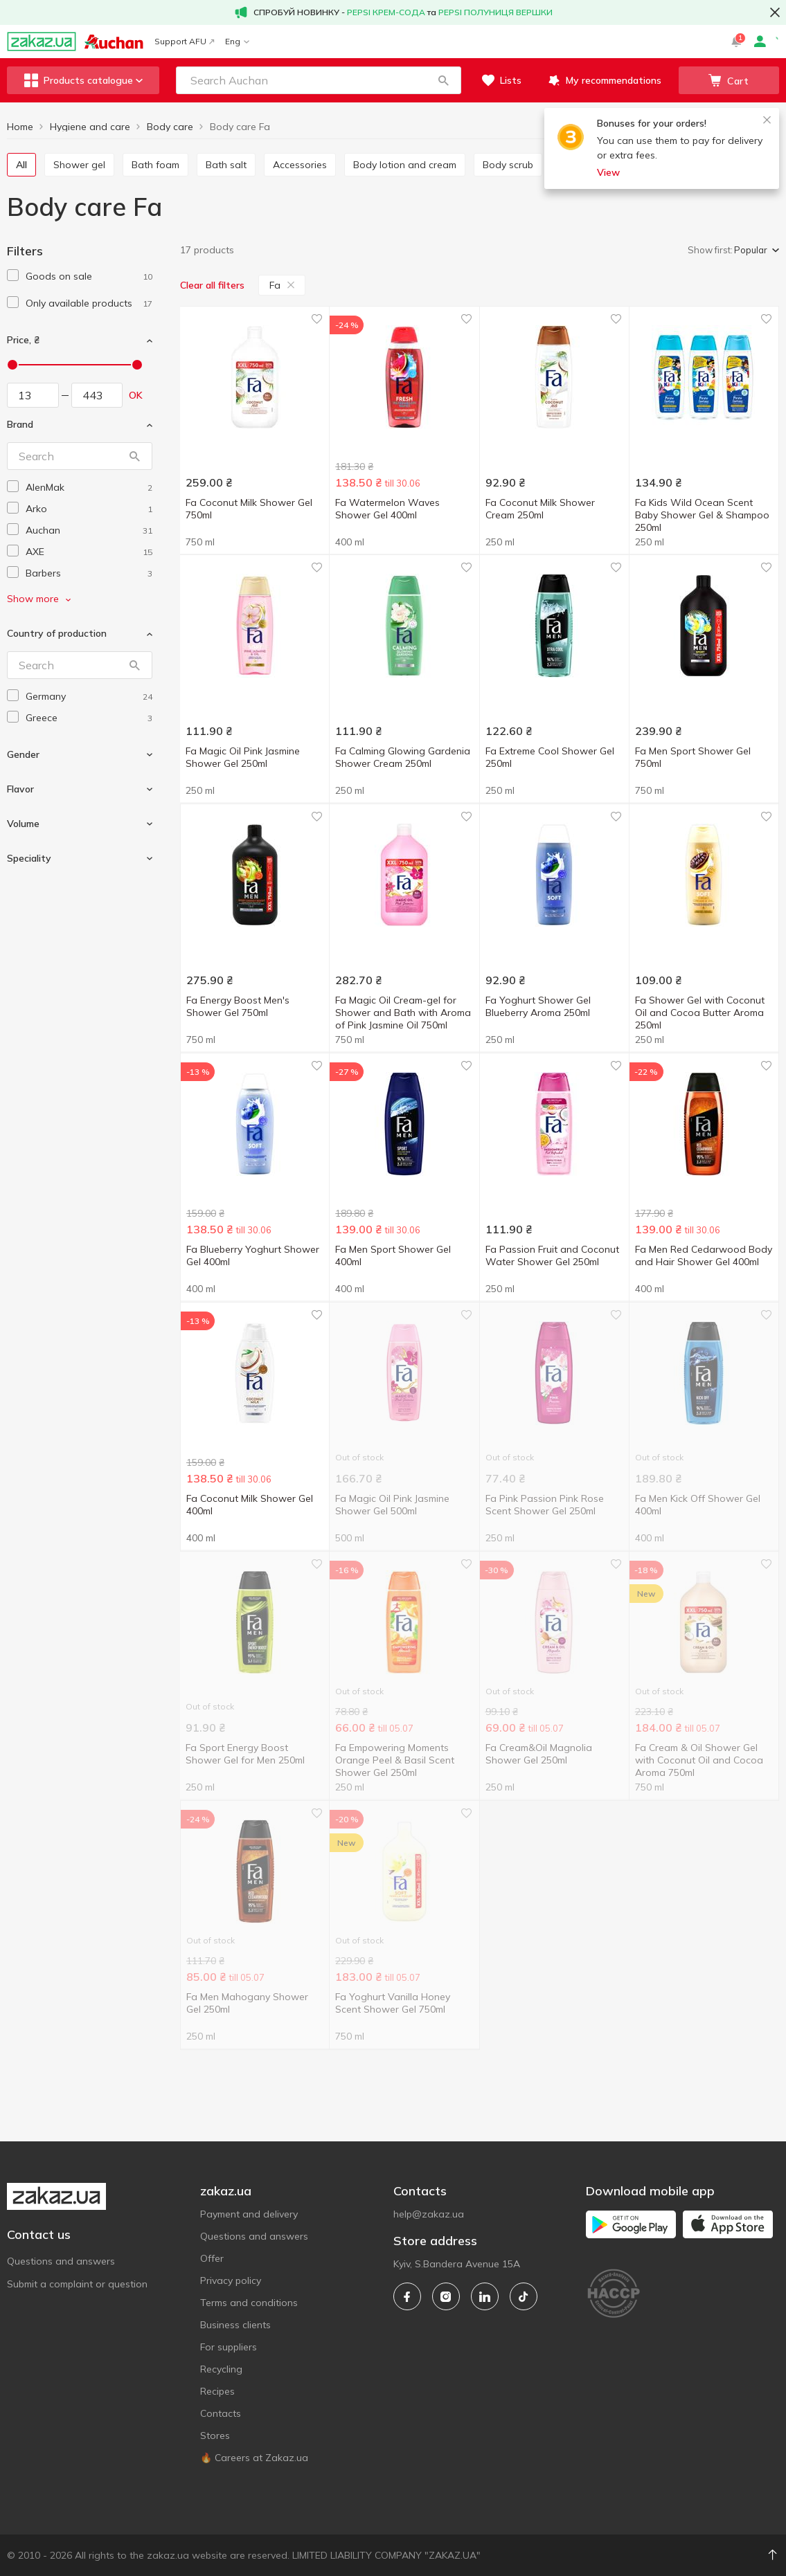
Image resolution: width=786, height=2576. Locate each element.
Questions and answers (61, 2261)
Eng (237, 41)
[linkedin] (485, 2296)
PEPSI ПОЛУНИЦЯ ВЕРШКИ (495, 12)
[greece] (89, 718)
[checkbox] (13, 275)
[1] (89, 276)
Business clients (235, 2325)
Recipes (217, 2391)
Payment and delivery (249, 2214)
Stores (215, 2435)
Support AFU (184, 41)
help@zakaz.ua (428, 2214)
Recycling (221, 2369)
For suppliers (228, 2347)
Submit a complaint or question (77, 2284)
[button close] (775, 12)
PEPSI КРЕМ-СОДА (386, 12)
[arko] (89, 509)
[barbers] (89, 573)
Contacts (220, 2413)
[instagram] (446, 2296)
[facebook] (407, 2296)
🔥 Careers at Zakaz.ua (254, 2457)
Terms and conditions (249, 2302)
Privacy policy (230, 2280)
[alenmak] (89, 487)
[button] (443, 80)
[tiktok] (523, 2296)
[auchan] (89, 530)
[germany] (89, 696)
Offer (212, 2258)
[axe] (89, 552)
